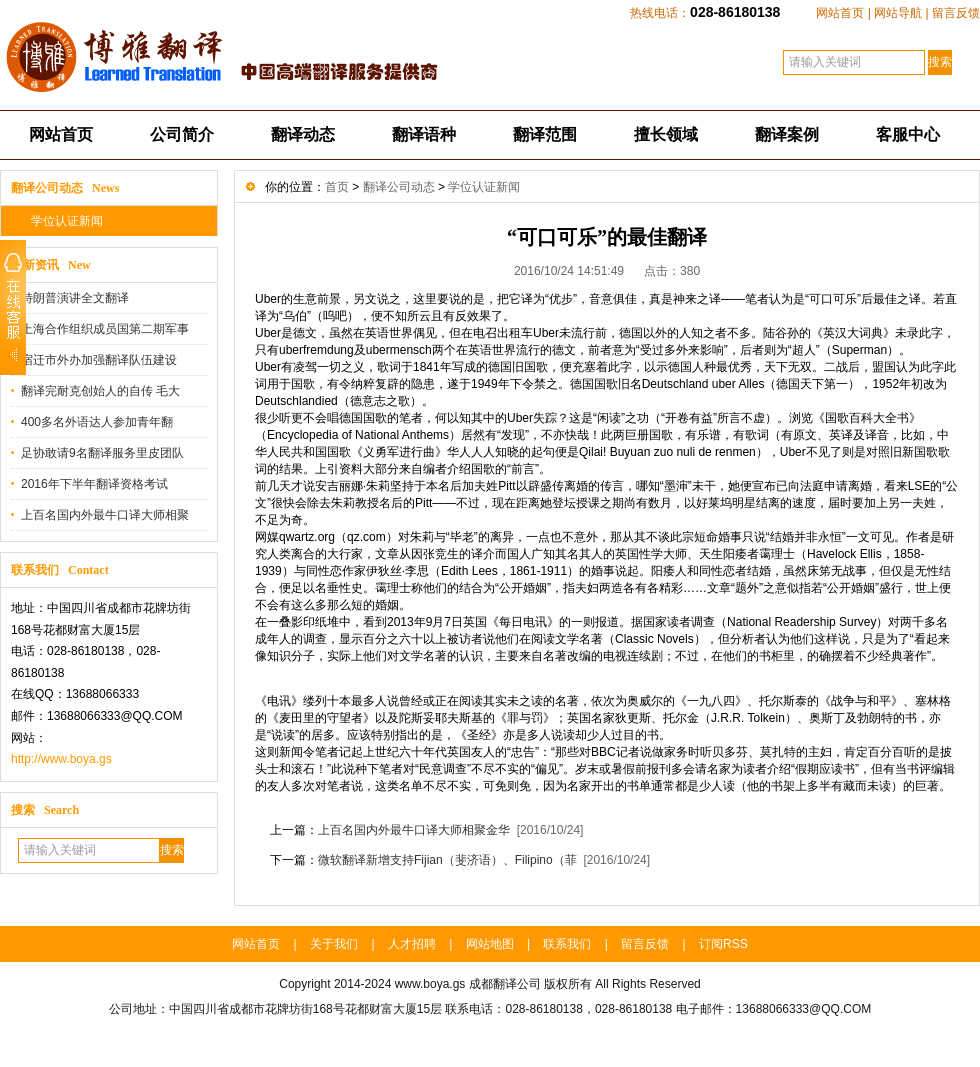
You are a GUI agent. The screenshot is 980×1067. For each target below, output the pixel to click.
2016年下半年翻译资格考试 (94, 484)
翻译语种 (424, 134)
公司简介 (182, 134)
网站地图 (490, 944)
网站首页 (840, 13)
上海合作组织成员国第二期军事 (105, 329)
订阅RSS (723, 944)
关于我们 (334, 944)
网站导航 (898, 13)
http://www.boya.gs (61, 759)
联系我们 (567, 944)
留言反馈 (956, 13)
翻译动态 (303, 134)
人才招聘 (412, 944)
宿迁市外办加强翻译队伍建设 (99, 360)
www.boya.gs (430, 984)
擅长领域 (666, 134)
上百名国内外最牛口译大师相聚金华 (414, 830)
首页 (337, 187)
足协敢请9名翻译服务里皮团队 (102, 453)
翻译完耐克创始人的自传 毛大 (100, 391)
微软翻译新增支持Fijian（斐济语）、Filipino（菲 (447, 860)
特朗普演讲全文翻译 (75, 298)
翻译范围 (545, 134)
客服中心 (908, 134)
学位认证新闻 (67, 221)
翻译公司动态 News (65, 188)
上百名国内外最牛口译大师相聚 (105, 515)
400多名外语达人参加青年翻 (97, 422)
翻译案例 (787, 134)
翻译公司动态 (399, 187)
